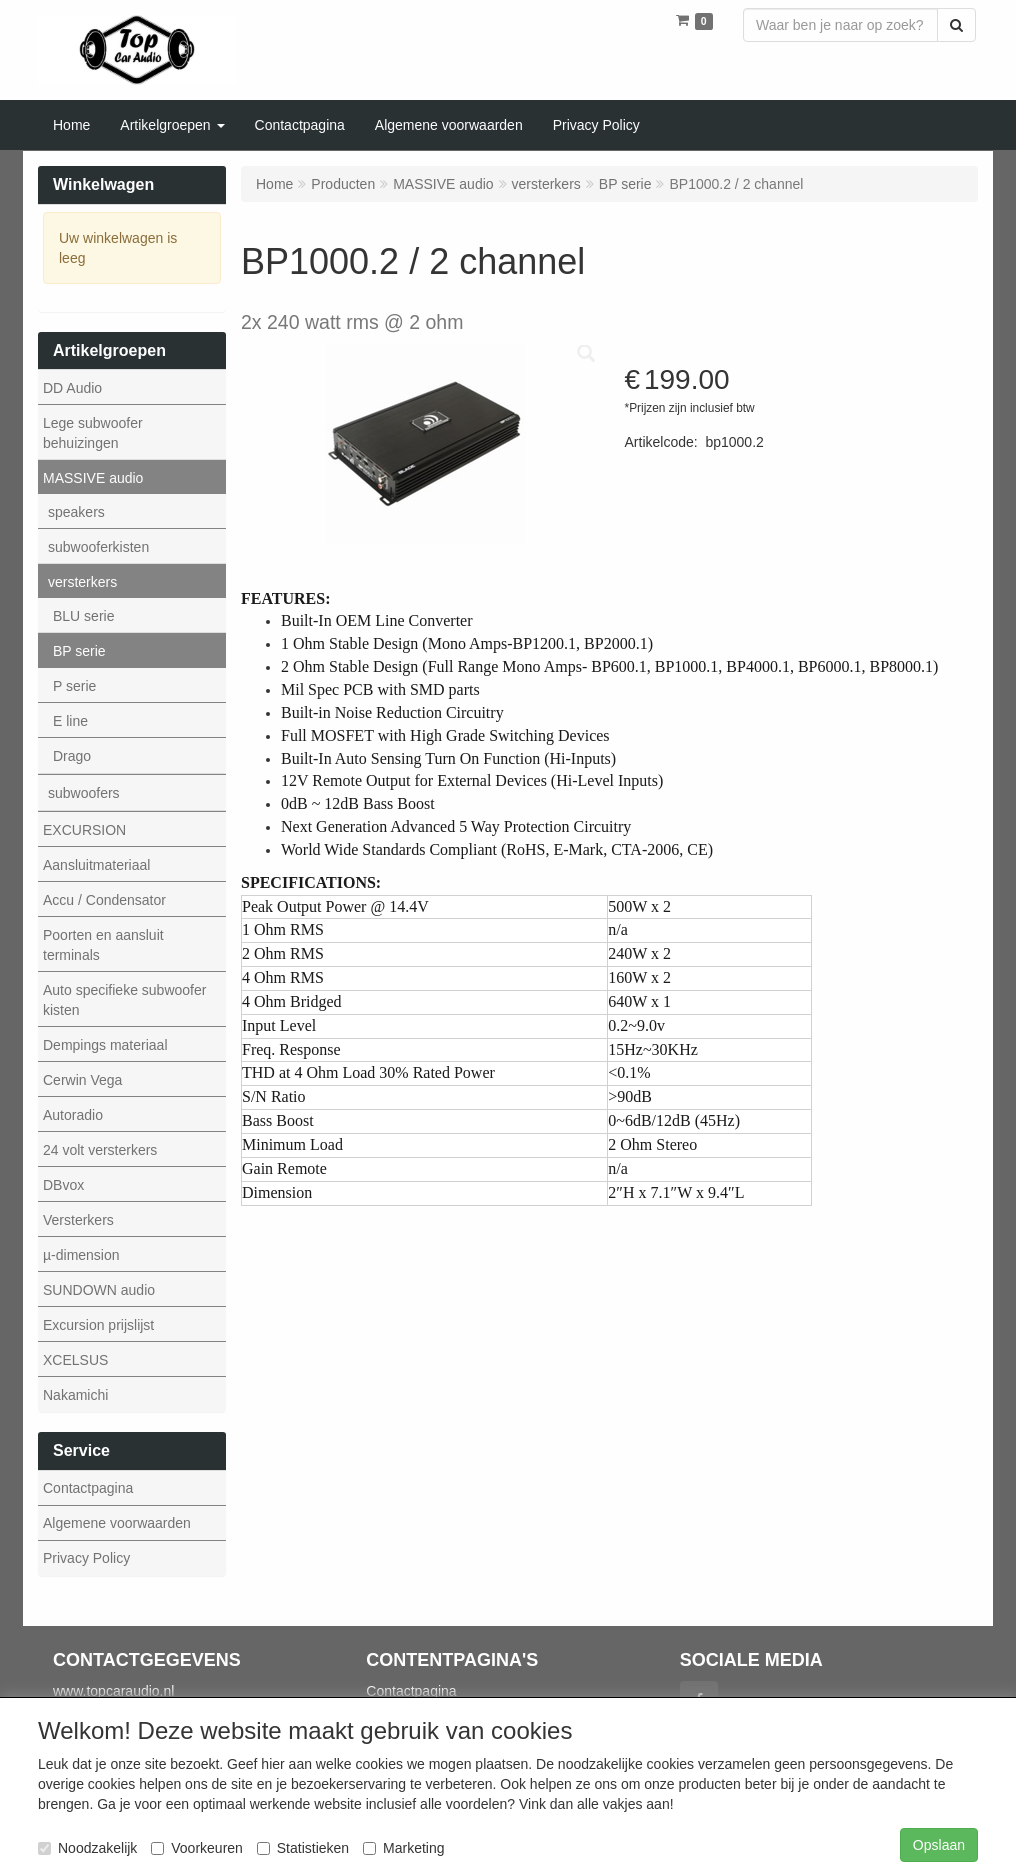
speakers (76, 512)
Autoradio (73, 1115)
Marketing (403, 1848)
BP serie (79, 651)
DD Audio (72, 388)
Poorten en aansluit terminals (103, 945)
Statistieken (303, 1848)
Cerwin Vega (82, 1080)
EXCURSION (84, 830)
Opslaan (939, 1845)
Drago (72, 756)
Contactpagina (88, 1488)
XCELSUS (75, 1360)
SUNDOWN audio (99, 1290)
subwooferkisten (98, 547)
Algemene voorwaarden (117, 1523)
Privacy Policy (86, 1558)
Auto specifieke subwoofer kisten (124, 1000)
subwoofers (84, 793)
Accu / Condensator (104, 900)
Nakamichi (75, 1395)
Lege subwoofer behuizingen (93, 433)
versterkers (82, 582)
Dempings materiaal (105, 1045)
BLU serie (83, 616)
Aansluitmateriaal (96, 865)
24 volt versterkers (100, 1150)
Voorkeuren (197, 1848)
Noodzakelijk (87, 1848)
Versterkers (78, 1220)
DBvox (63, 1185)
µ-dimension (81, 1255)
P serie (74, 686)
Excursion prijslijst (98, 1325)
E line (70, 721)
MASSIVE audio (93, 478)
